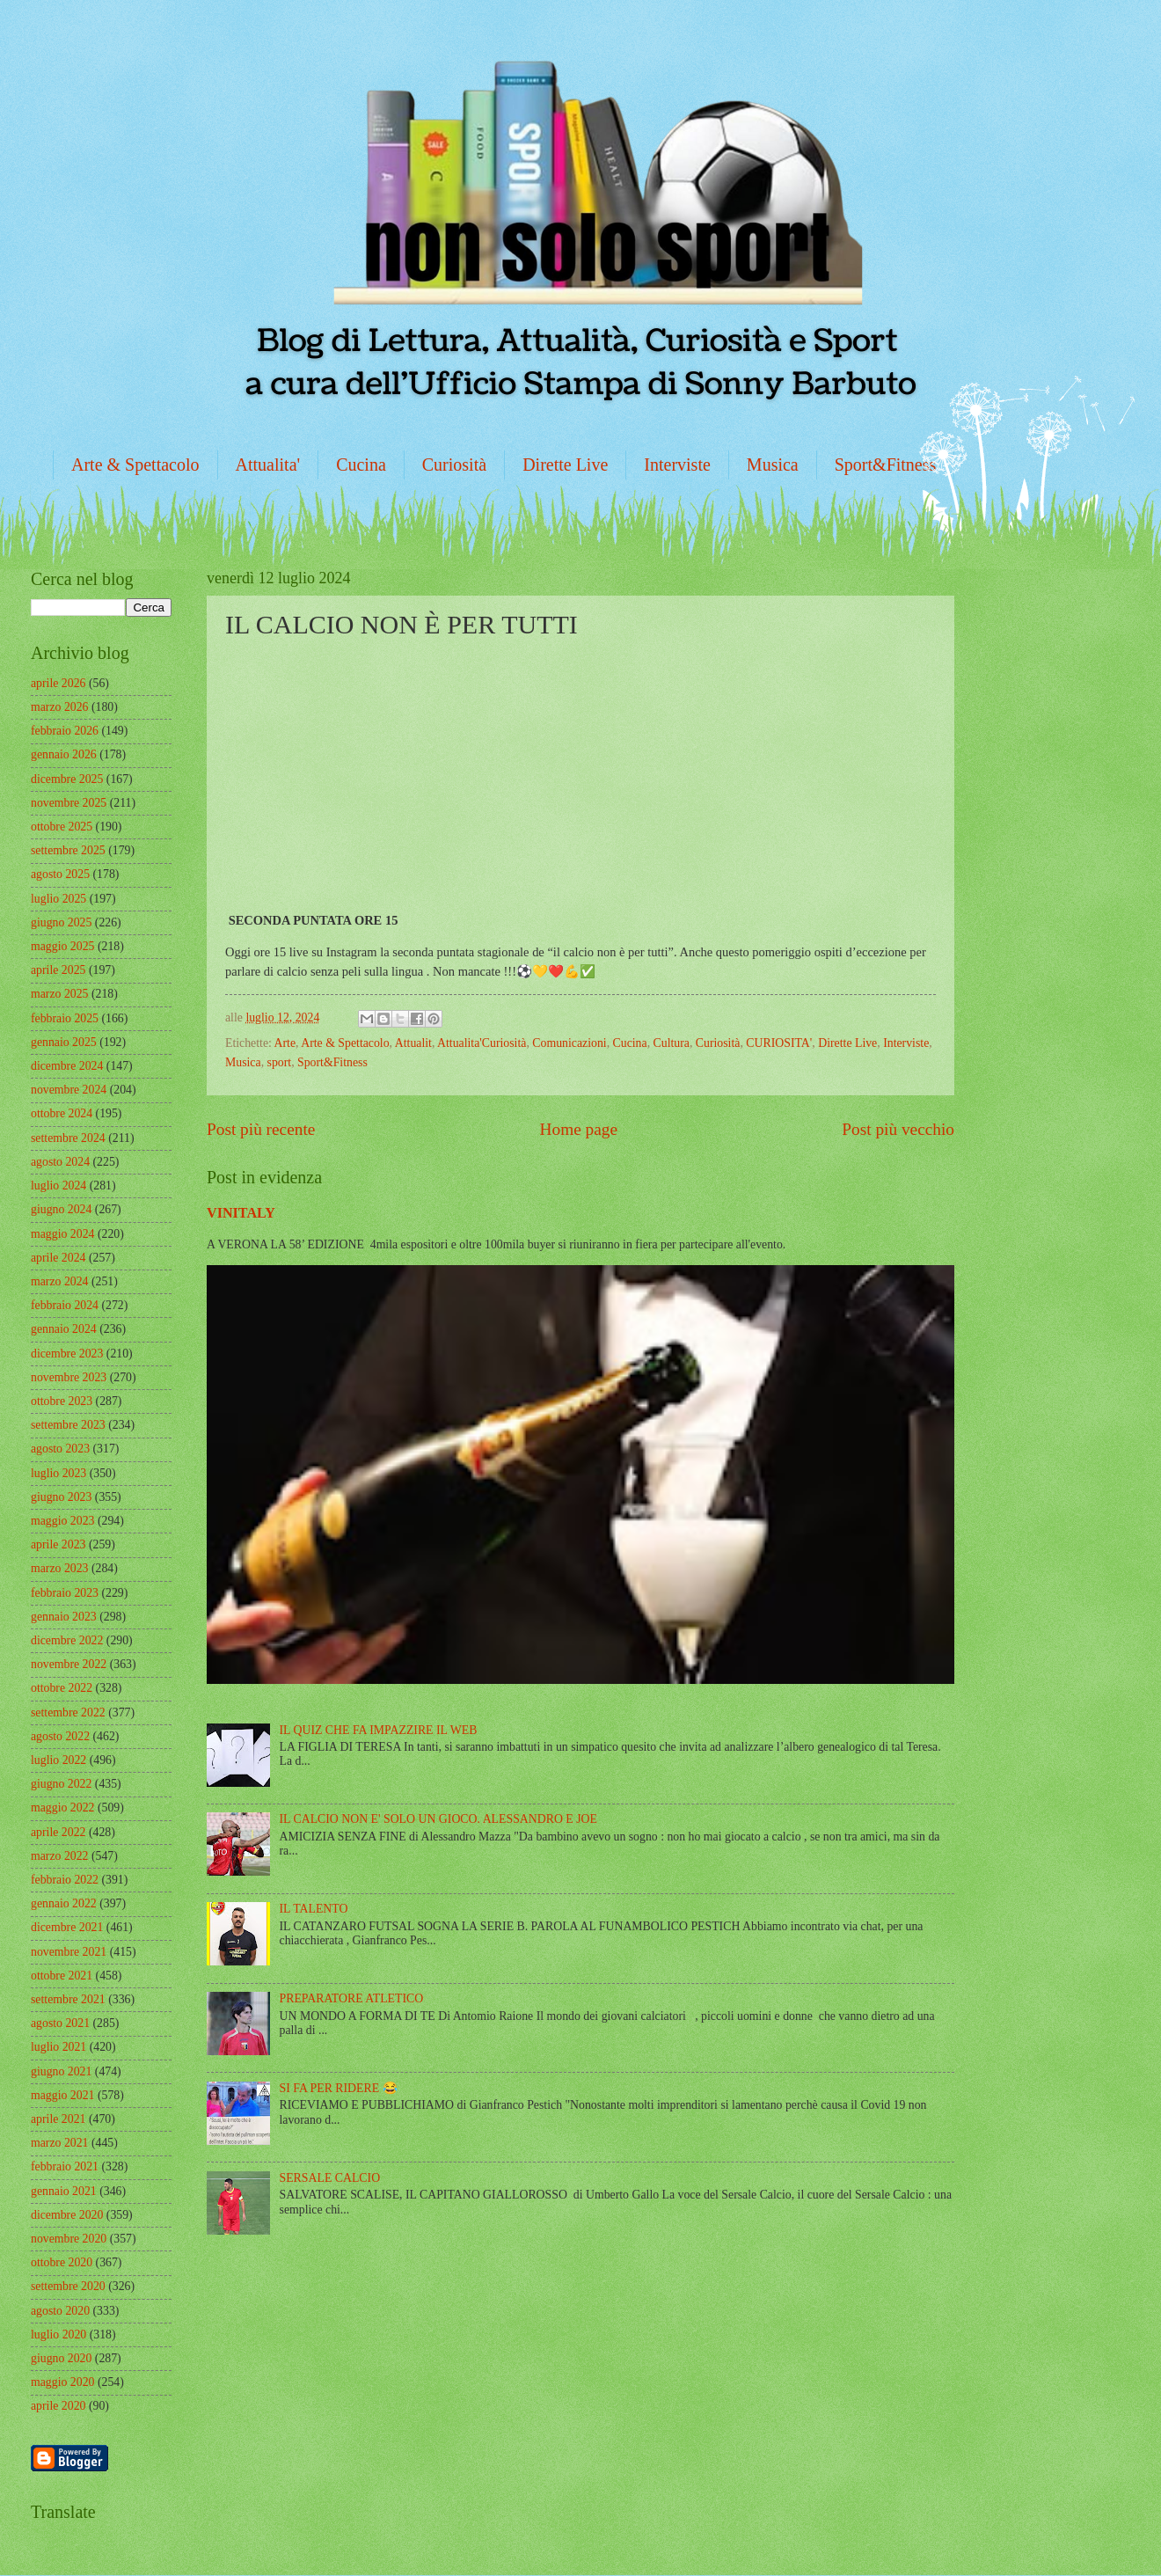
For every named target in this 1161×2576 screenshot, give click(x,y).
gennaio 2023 (64, 1616)
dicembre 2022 (67, 1640)
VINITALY (241, 1212)
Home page (578, 1129)
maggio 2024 (62, 1233)
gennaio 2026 (64, 754)
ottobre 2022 (61, 1687)
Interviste (677, 464)
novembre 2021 (68, 1951)
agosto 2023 (60, 1448)
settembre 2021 (68, 1999)
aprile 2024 (58, 1257)
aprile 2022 (58, 1832)
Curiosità (454, 464)
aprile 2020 (58, 2405)
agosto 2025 (60, 874)
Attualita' (268, 464)
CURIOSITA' (779, 1043)
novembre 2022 (68, 1664)
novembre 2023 (68, 1377)
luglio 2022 (58, 1760)
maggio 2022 (62, 1807)
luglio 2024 (58, 1185)
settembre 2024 (68, 1138)
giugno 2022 (61, 1783)
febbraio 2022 (65, 1879)
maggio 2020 (62, 2382)
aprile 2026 (58, 683)
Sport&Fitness (886, 464)
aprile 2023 (58, 1544)
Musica (773, 464)
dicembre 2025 (67, 779)
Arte (285, 1043)
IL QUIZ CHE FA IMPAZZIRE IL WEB (379, 1730)
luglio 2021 (58, 2046)
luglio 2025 (58, 898)
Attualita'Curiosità (481, 1043)
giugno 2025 (61, 922)
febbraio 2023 (65, 1592)
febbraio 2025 (65, 1018)
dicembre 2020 (67, 2214)
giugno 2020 (61, 2358)
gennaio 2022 (64, 1903)
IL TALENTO (314, 1908)
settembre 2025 (68, 850)
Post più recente (261, 1129)
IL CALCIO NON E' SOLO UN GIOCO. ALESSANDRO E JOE (438, 1819)
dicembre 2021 (67, 1927)
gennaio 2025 (64, 1042)
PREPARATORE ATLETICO (352, 1998)
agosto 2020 (60, 2310)
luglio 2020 (58, 2334)
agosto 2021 (60, 2023)
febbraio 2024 (65, 1305)
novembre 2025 (68, 802)
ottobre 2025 (61, 826)
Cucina (361, 464)
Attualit (413, 1043)
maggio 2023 (62, 1520)
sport (279, 1062)
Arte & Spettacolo (135, 464)
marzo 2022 (60, 1855)
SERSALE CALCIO (330, 2177)
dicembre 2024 (67, 1065)
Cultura (672, 1043)
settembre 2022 (68, 1712)
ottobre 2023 (61, 1401)
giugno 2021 (61, 2071)
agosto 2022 (60, 1736)
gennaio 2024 (64, 1329)
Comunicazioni (569, 1043)
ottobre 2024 (61, 1113)
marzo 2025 (60, 993)
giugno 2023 (61, 1497)
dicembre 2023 (67, 1353)
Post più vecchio (898, 1129)
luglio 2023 (58, 1473)
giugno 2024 (61, 1209)
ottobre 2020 (61, 2262)
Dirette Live (565, 464)
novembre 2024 (68, 1089)
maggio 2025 (62, 946)
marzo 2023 (60, 1568)
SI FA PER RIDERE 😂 (339, 2088)
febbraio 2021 (65, 2166)
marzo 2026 (60, 707)
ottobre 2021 (61, 1975)
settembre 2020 (68, 2286)
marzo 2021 (60, 2142)
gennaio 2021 (64, 2191)
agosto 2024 (60, 1161)
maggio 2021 (62, 2095)
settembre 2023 (68, 1424)
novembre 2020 (68, 2238)
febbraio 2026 (65, 730)
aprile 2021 (58, 2119)
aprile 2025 (58, 970)
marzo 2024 (60, 1281)
